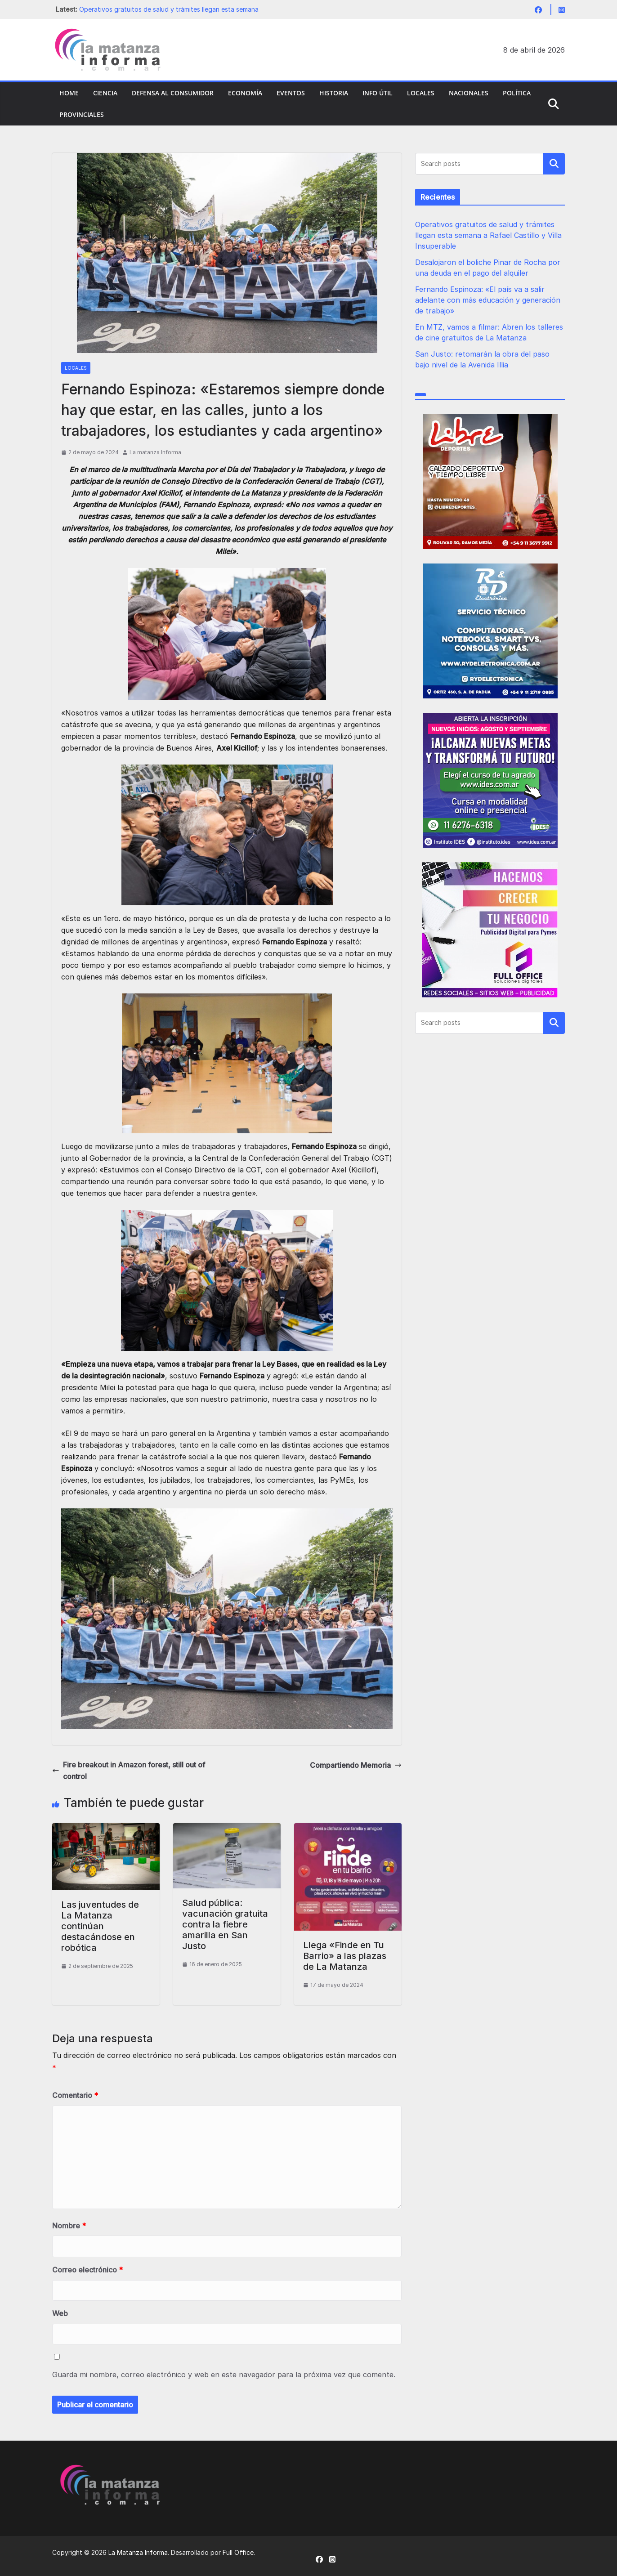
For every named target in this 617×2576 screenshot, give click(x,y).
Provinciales (81, 114)
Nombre (69, 2225)
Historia (333, 93)
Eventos (291, 93)
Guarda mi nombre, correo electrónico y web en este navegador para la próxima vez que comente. (223, 2374)
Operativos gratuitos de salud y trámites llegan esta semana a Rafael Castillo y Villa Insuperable (488, 235)
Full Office (238, 2552)
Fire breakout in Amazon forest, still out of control (128, 1770)
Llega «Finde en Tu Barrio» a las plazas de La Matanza (344, 1956)
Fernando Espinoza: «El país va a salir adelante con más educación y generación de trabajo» (487, 300)
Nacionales (468, 93)
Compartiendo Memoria (356, 1765)
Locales (420, 93)
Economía (245, 93)
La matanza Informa (155, 452)
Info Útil (377, 93)
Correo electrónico (87, 2269)
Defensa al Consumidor (173, 93)
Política (517, 93)
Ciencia (105, 93)
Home (69, 93)
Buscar (554, 163)
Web (60, 2313)
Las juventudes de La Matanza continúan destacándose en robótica (100, 1926)
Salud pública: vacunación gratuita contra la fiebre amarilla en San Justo (225, 1924)
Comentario (75, 2095)
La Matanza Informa (138, 2552)
